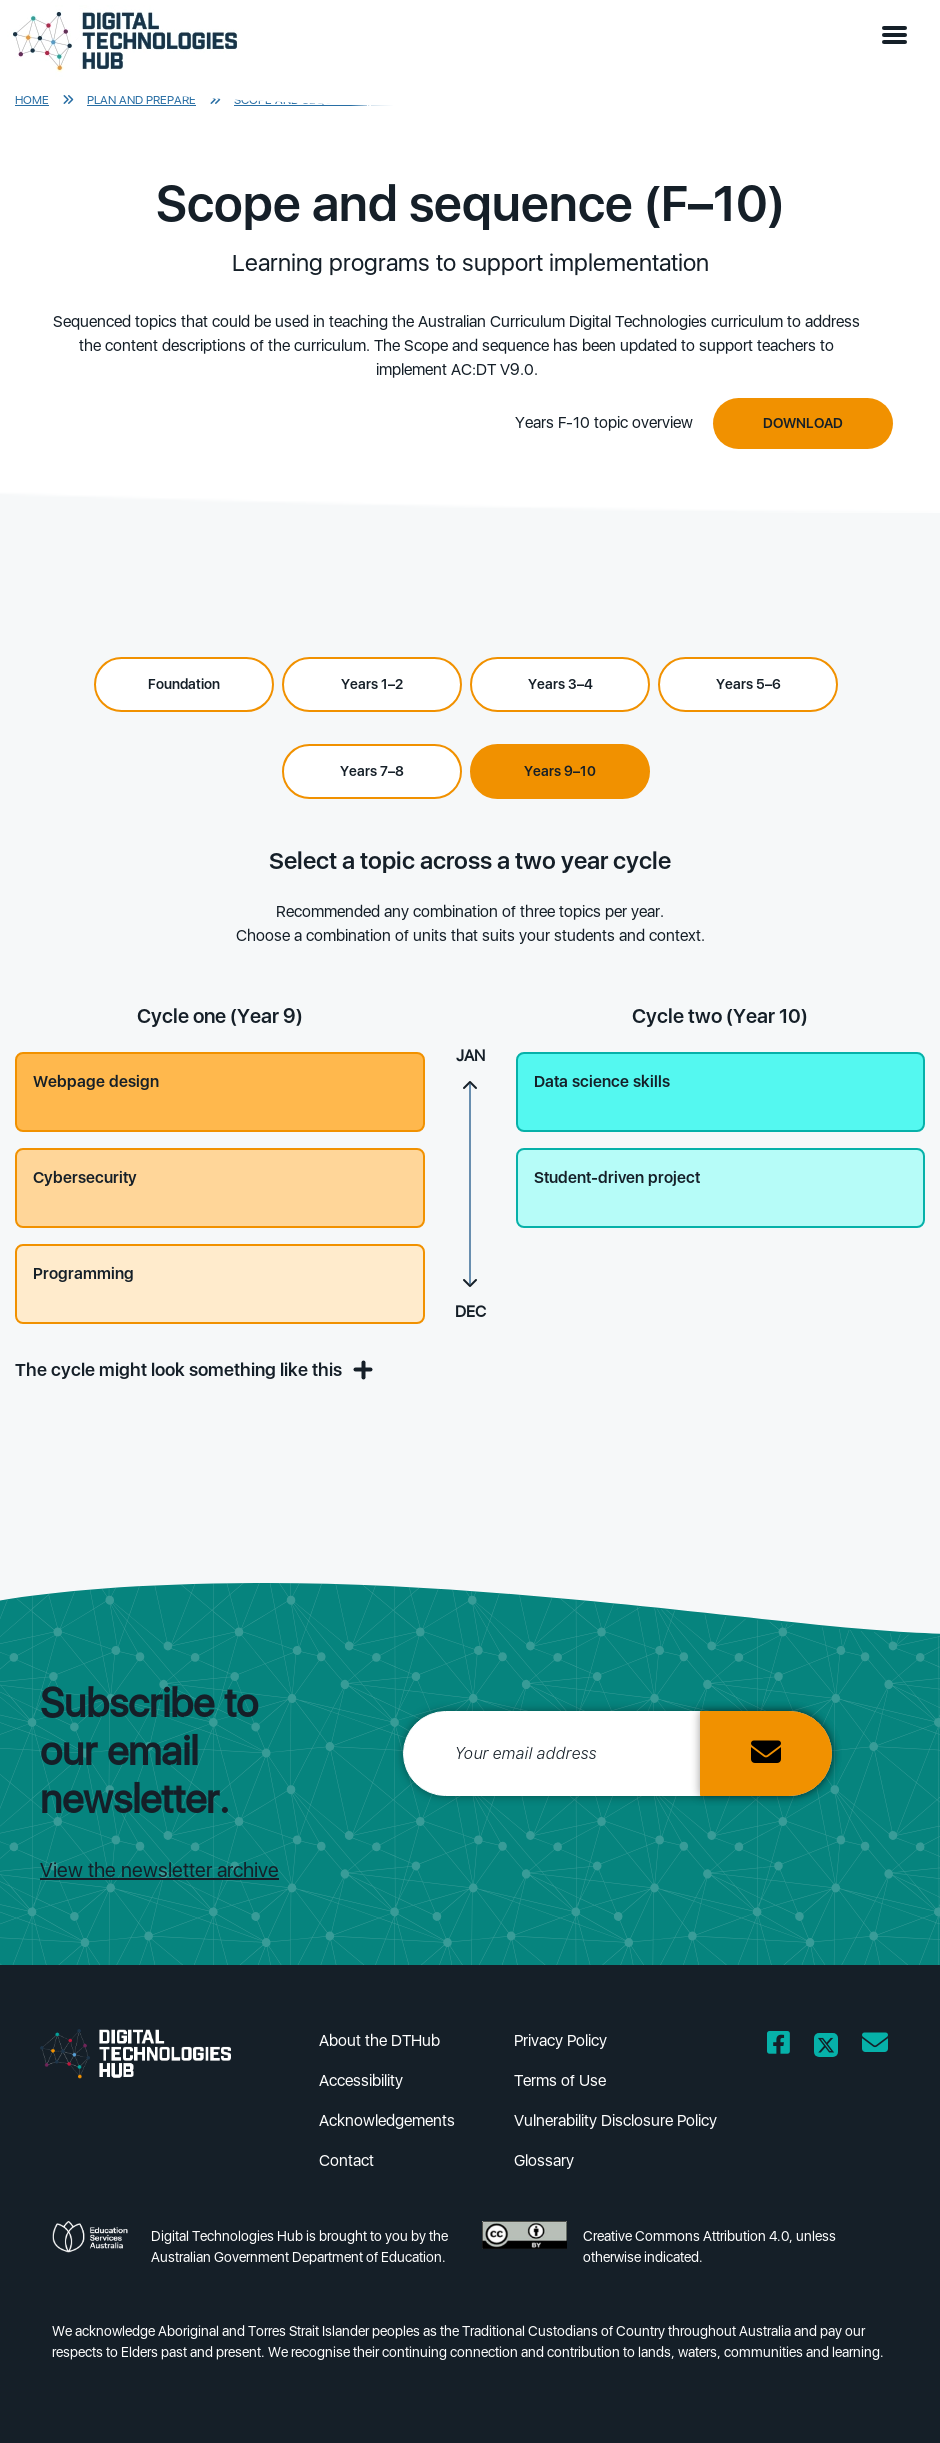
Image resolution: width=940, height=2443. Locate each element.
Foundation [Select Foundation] (184, 684)
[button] (899, 36)
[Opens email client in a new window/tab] (875, 2046)
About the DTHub (379, 2040)
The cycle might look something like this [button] (190, 1369)
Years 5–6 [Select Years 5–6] (748, 684)
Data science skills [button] (602, 1081)
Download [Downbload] (803, 423)
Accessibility (361, 2080)
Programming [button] (83, 1273)
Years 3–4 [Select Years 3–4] (560, 684)
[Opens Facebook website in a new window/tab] (778, 2046)
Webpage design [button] (96, 1081)
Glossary (544, 2160)
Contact (346, 2160)
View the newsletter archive (159, 1870)
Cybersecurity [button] (85, 1177)
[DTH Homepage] (125, 41)
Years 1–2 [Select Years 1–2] (372, 684)
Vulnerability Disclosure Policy (615, 2120)
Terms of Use (560, 2080)
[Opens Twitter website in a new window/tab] (826, 2046)
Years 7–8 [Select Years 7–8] (372, 771)
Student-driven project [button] (617, 1177)
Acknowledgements (387, 2120)
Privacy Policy (560, 2040)
